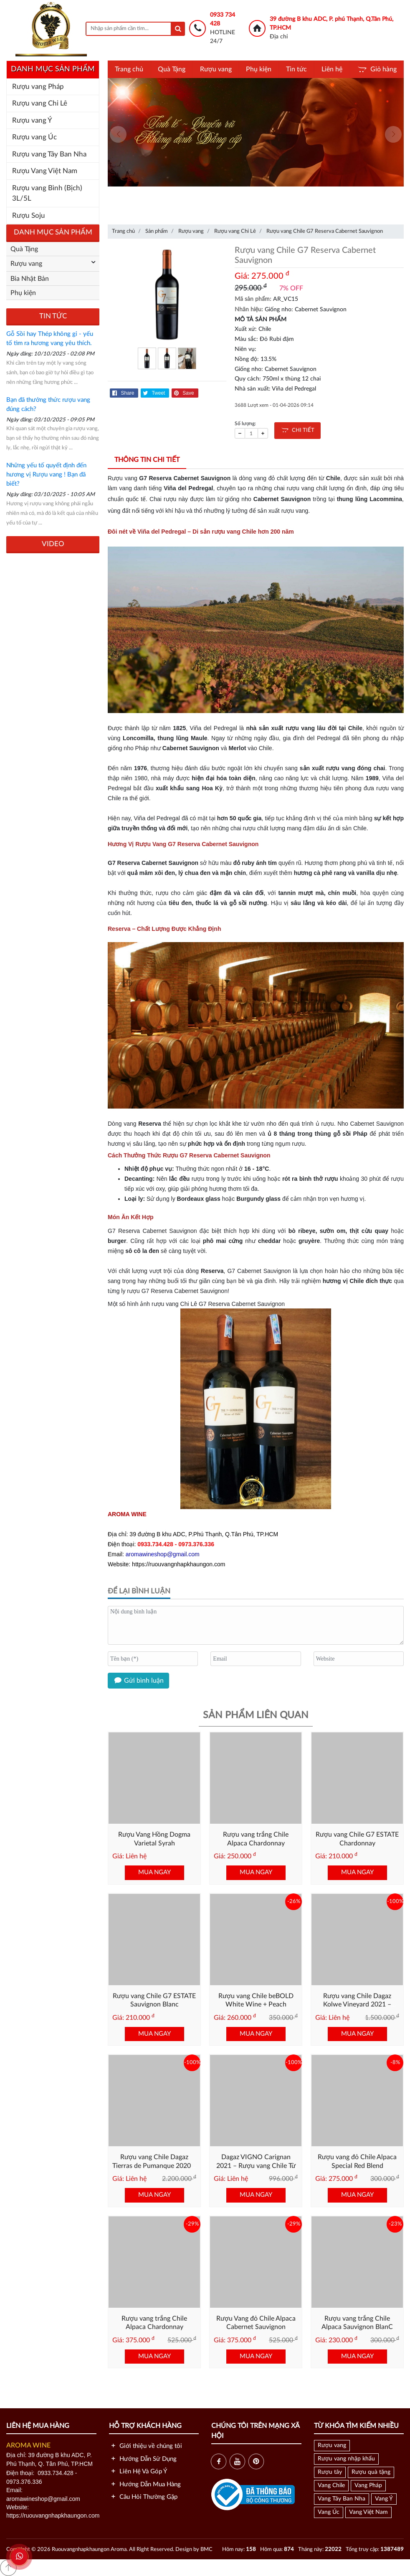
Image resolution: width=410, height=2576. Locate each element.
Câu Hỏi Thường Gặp (143, 2497)
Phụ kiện (258, 69)
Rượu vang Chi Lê (39, 103)
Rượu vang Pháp (38, 86)
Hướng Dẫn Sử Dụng (143, 2459)
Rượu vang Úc (34, 137)
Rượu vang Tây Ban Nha (49, 154)
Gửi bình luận (138, 1680)
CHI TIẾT (297, 430)
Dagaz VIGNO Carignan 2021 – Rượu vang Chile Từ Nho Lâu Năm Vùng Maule (256, 2166)
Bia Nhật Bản (29, 278)
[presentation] (118, 134)
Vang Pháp (368, 2485)
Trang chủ (129, 69)
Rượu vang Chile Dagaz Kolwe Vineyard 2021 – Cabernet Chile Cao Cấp (357, 2005)
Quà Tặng (171, 69)
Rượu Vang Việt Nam (44, 170)
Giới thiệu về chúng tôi (145, 2446)
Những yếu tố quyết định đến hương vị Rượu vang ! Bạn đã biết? (46, 474)
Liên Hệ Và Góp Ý (138, 2471)
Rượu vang (216, 69)
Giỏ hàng (376, 69)
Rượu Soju (28, 215)
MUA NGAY (154, 1872)
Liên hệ (331, 69)
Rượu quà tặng (371, 2472)
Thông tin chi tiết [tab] (147, 459)
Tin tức (296, 69)
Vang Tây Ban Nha (341, 2499)
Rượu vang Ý (32, 120)
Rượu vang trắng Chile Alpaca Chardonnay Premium (154, 2327)
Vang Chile (331, 2485)
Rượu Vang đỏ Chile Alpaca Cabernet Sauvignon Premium (256, 2327)
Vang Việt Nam (368, 2512)
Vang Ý (384, 2499)
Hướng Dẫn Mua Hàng (145, 2484)
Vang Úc (328, 2512)
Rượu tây (330, 2472)
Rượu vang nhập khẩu (346, 2459)
